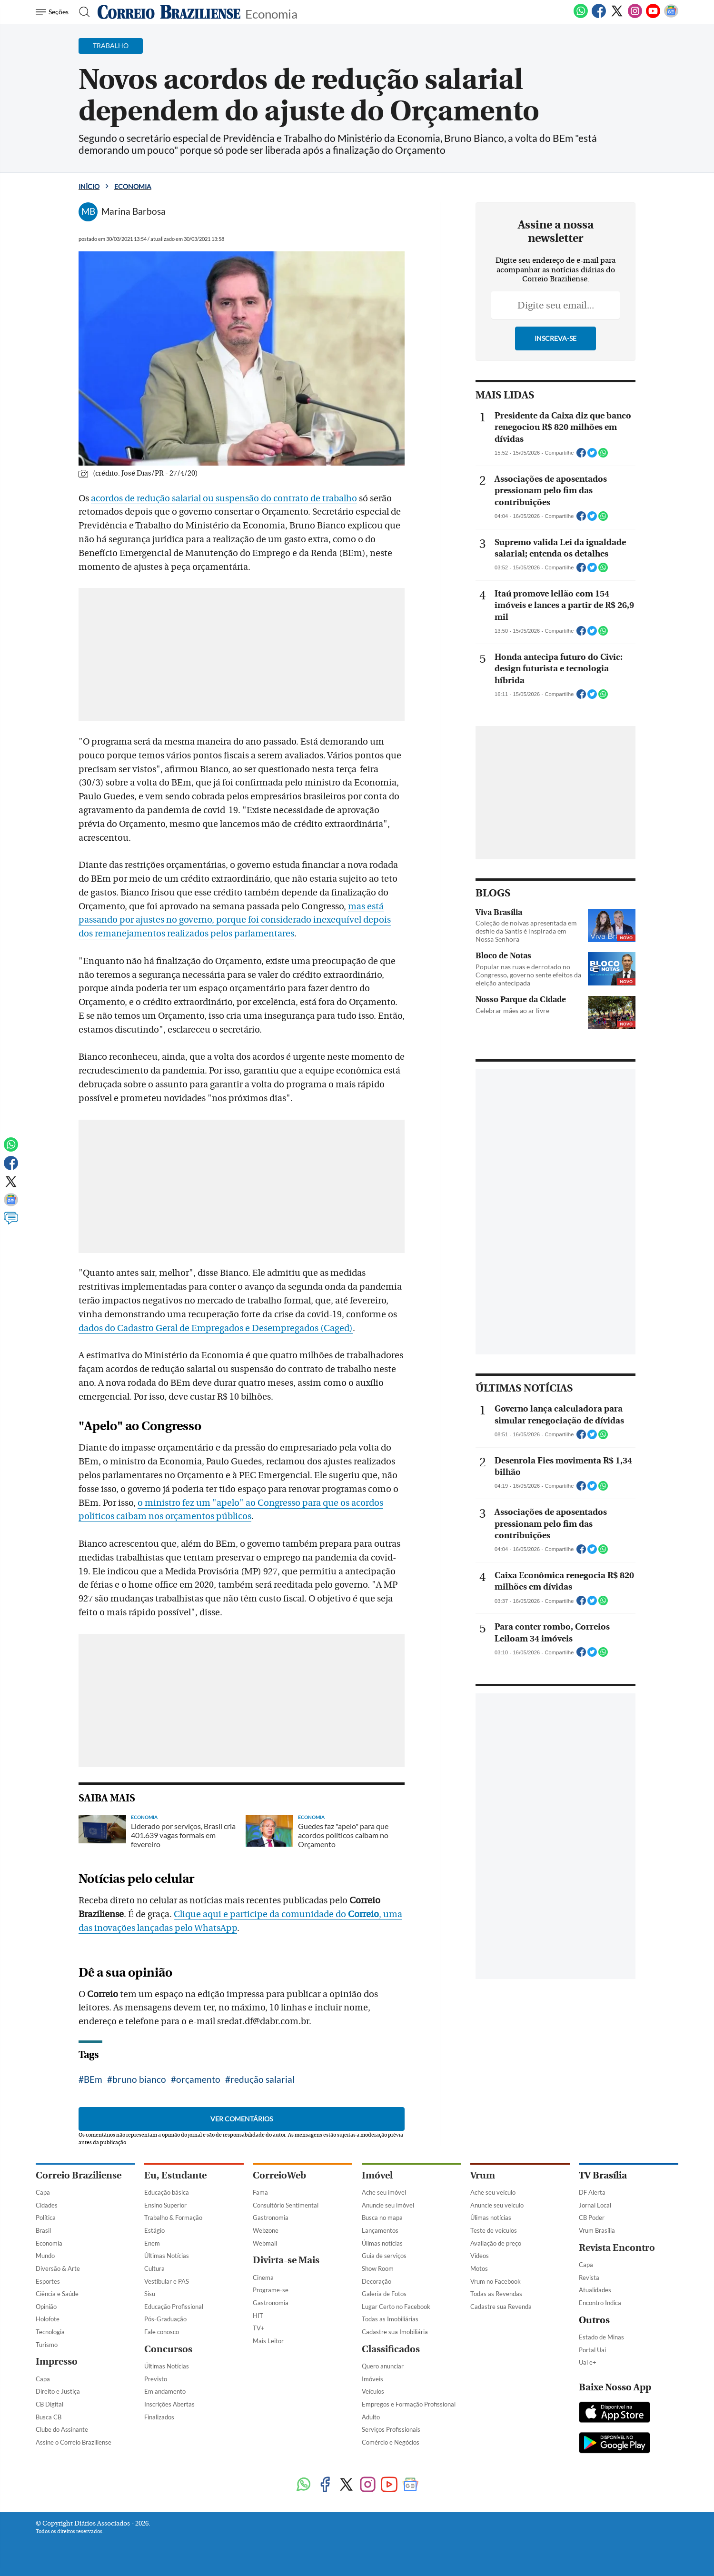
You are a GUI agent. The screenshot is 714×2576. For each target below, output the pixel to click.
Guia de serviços (384, 2255)
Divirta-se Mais (286, 2260)
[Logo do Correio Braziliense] (169, 11)
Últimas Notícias (166, 2255)
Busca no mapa (382, 2217)
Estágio (154, 2230)
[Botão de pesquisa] (81, 12)
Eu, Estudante (175, 2175)
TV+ (259, 2328)
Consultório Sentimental (285, 2205)
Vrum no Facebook (495, 2281)
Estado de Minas (601, 2337)
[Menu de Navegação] (53, 12)
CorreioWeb (279, 2175)
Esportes (48, 2281)
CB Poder (592, 2217)
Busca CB (48, 2417)
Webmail (265, 2243)
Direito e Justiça (58, 2391)
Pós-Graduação (165, 2319)
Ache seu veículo (493, 2192)
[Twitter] (617, 16)
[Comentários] (11, 1222)
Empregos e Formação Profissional (409, 2404)
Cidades (47, 2205)
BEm (93, 2079)
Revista (589, 2277)
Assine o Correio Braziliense (73, 2442)
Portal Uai (592, 2350)
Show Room (378, 2268)
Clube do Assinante (62, 2429)
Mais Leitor (268, 2341)
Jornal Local (595, 2205)
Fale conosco (161, 2332)
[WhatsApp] (581, 16)
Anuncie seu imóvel (388, 2205)
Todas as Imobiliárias (390, 2319)
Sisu (149, 2294)
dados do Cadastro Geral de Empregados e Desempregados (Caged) (216, 1328)
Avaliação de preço (495, 2243)
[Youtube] (653, 16)
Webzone (265, 2230)
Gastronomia (270, 2217)
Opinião (46, 2306)
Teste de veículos (493, 2230)
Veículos (373, 2391)
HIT (258, 2315)
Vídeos (479, 2255)
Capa (43, 2192)
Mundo (45, 2255)
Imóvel (377, 2175)
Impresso (57, 2361)
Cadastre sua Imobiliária (395, 2332)
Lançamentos (380, 2230)
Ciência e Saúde (57, 2294)
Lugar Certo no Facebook (396, 2306)
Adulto (371, 2417)
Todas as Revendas (496, 2294)
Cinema (263, 2277)
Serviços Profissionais (391, 2429)
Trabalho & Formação (173, 2217)
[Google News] (671, 16)
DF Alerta (592, 2192)
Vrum (482, 2175)
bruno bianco (139, 2079)
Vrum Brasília (597, 2230)
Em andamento (165, 2391)
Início (89, 186)
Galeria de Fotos (384, 2294)
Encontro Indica (600, 2303)
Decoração (376, 2281)
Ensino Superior (165, 2205)
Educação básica (166, 2192)
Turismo (47, 2344)
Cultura (154, 2268)
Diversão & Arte (58, 2268)
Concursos (168, 2349)
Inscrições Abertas (169, 2404)
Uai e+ (587, 2362)
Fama (260, 2192)
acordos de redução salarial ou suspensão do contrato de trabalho (224, 498)
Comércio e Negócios (390, 2442)
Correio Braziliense (78, 2175)
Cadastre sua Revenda (501, 2306)
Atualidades (595, 2290)
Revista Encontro (617, 2247)
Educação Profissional (173, 2306)
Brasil (43, 2230)
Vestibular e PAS (166, 2281)
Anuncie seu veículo (497, 2205)
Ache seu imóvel (384, 2192)
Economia (271, 13)
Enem (152, 2243)
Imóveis (372, 2379)
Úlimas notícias (382, 2243)
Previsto (155, 2379)
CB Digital (49, 2404)
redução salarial (262, 2079)
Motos (479, 2268)
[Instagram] (635, 16)
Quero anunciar (383, 2366)
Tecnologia (50, 2332)
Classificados (391, 2349)
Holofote (48, 2319)
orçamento (198, 2079)
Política (46, 2217)
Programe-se (270, 2290)
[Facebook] (599, 16)
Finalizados (159, 2417)
